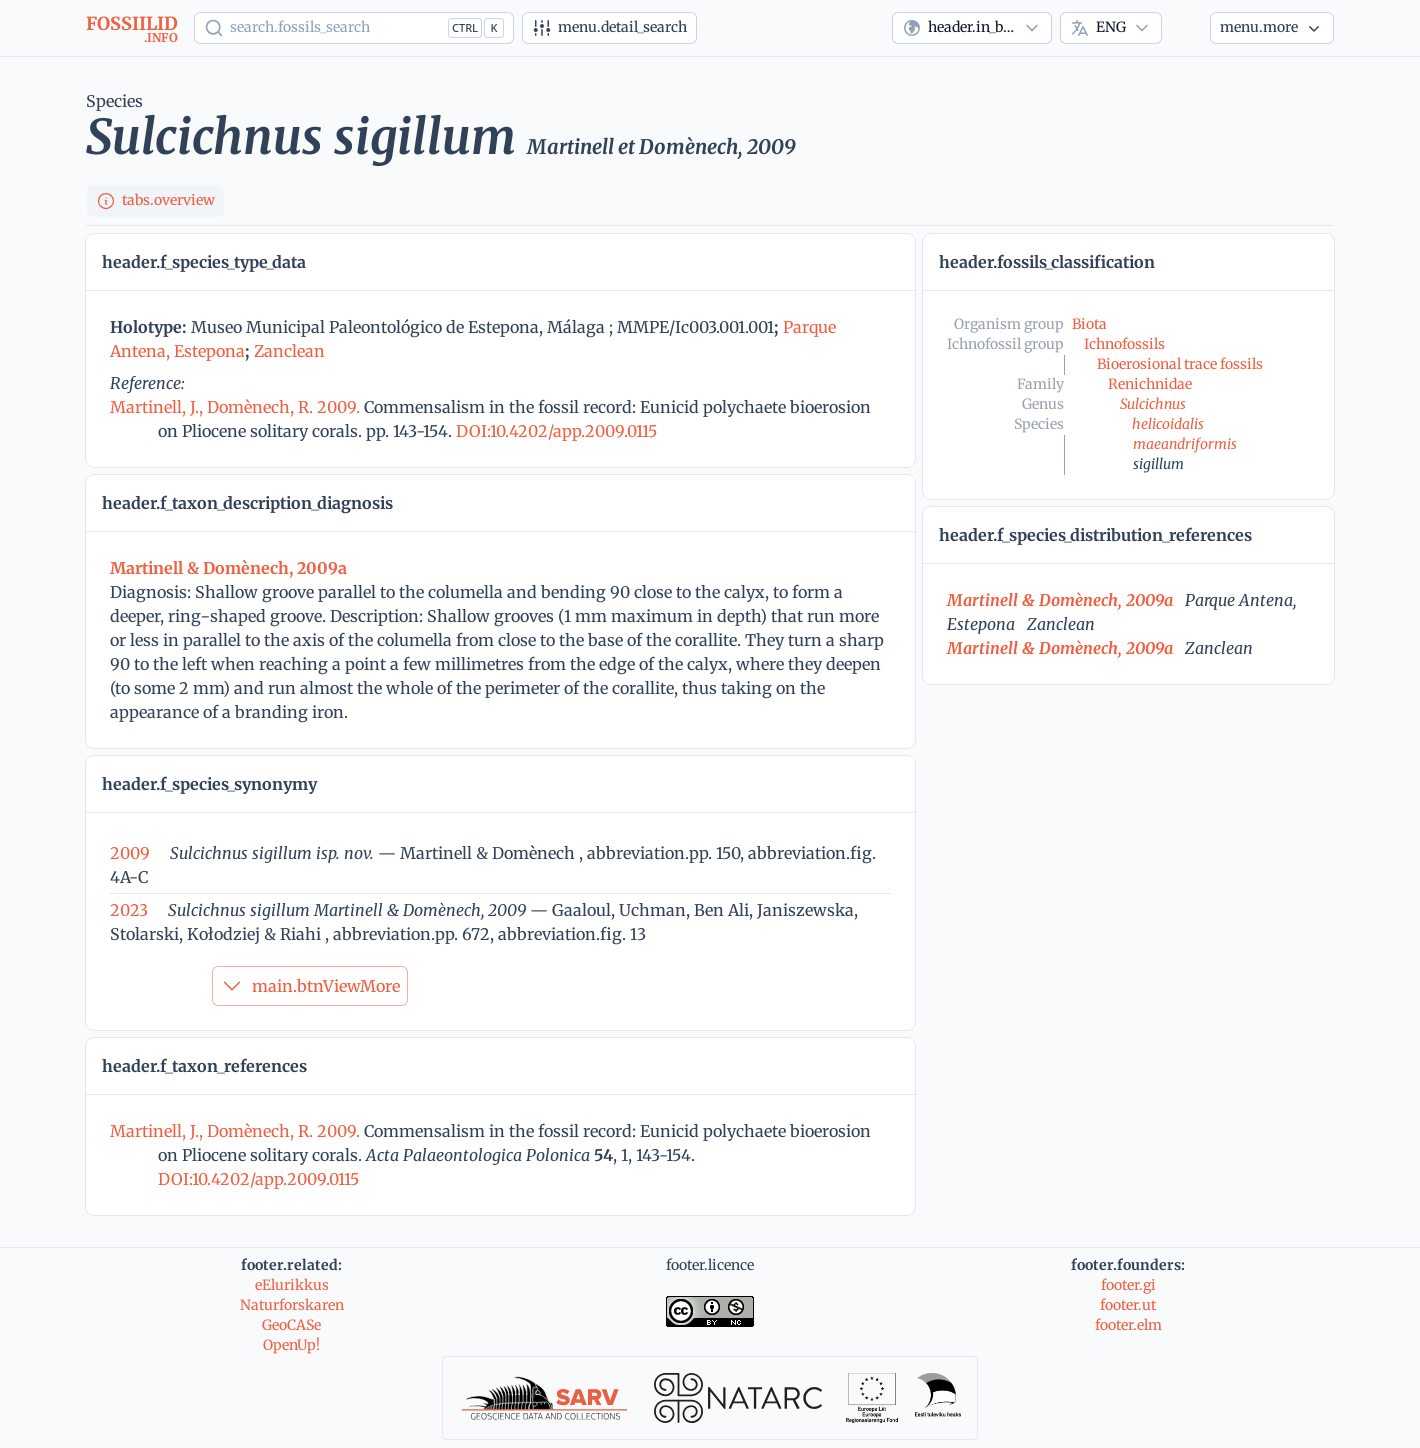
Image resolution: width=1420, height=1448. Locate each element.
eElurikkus (292, 1285)
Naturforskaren (292, 1305)
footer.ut (1128, 1305)
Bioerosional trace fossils (1180, 364)
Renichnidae (1150, 384)
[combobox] (972, 28)
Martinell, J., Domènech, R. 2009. (237, 407)
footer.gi (1128, 1285)
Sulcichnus (1153, 404)
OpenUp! (291, 1345)
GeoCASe (291, 1325)
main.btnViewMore (310, 986)
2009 (130, 853)
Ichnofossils (1124, 344)
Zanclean (289, 351)
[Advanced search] (609, 28)
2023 (129, 910)
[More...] (1272, 28)
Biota (1089, 324)
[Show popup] (354, 28)
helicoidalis (1168, 424)
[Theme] (1186, 28)
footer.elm (1128, 1325)
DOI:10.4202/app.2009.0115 (554, 431)
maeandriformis (1185, 444)
